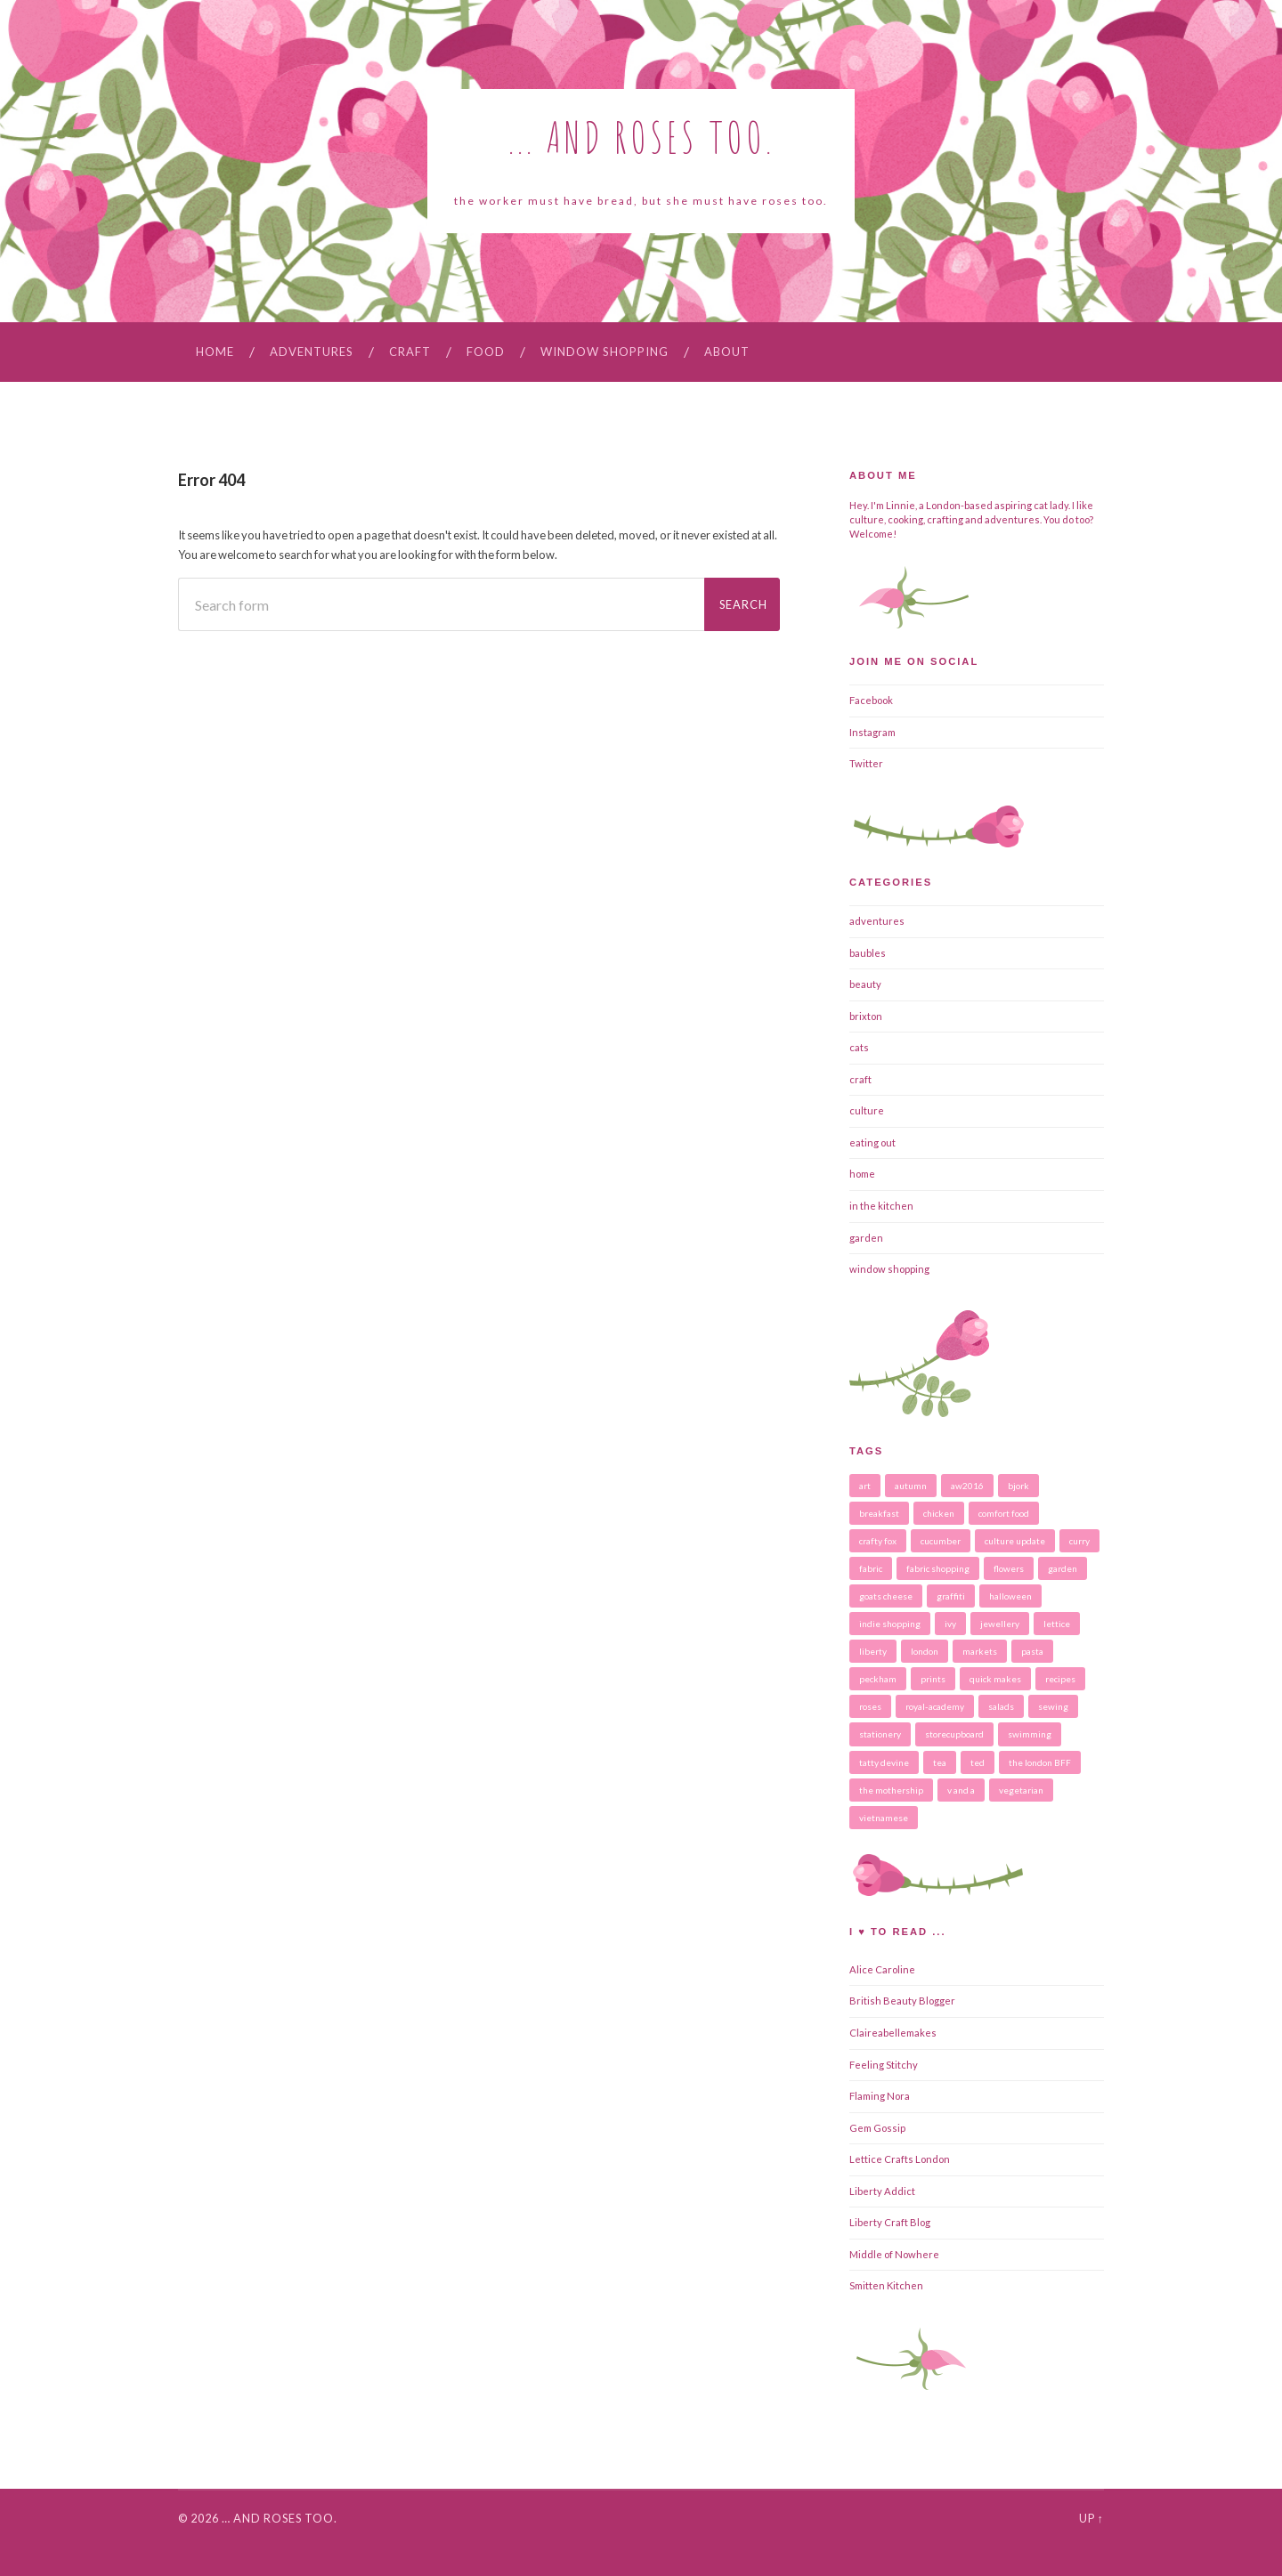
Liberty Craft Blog (889, 2222)
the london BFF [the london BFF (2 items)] (1040, 1762)
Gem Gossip (877, 2128)
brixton (865, 1016)
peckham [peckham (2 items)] (878, 1678)
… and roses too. (279, 2518)
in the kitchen (881, 1205)
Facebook (871, 700)
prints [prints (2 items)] (933, 1678)
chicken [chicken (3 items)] (938, 1513)
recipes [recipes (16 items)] (1060, 1678)
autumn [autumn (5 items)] (911, 1485)
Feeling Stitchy (883, 2064)
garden (866, 1237)
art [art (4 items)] (865, 1485)
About (727, 351)
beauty (865, 984)
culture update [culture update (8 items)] (1015, 1540)
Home (215, 351)
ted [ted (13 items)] (977, 1762)
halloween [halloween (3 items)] (1010, 1596)
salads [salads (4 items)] (1001, 1706)
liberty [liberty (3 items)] (873, 1651)
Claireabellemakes (893, 2032)
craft (410, 351)
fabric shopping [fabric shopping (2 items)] (938, 1568)
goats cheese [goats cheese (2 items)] (886, 1596)
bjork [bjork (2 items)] (1018, 1485)
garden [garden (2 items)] (1062, 1568)
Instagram (872, 732)
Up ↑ (1091, 2518)
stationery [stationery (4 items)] (880, 1734)
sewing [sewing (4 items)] (1053, 1706)
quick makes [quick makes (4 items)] (995, 1678)
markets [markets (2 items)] (979, 1651)
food (486, 351)
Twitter (866, 763)
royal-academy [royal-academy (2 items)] (934, 1706)
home (862, 1173)
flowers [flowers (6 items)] (1009, 1568)
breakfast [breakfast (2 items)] (879, 1513)
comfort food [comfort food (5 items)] (1003, 1513)
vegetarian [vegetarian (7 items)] (1021, 1790)
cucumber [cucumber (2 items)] (941, 1540)
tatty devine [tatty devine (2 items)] (884, 1762)
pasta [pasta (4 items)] (1032, 1651)
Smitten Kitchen (886, 2285)
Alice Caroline (882, 1969)
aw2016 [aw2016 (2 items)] (967, 1485)
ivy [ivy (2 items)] (950, 1623)
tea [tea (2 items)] (939, 1762)
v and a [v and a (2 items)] (961, 1790)
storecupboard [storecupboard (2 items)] (954, 1734)
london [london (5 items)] (924, 1651)
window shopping (604, 351)
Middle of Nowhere (894, 2254)
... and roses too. (641, 136)
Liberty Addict (882, 2191)
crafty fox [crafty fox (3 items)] (878, 1540)
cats (859, 1047)
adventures (311, 351)
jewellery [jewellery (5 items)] (999, 1623)
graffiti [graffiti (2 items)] (951, 1596)
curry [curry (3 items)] (1079, 1540)
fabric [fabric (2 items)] (870, 1568)
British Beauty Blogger (902, 2000)
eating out (872, 1142)
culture (866, 1110)
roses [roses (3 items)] (870, 1706)
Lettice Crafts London (899, 2159)
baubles (867, 953)
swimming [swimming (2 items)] (1029, 1734)
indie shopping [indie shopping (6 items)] (890, 1623)
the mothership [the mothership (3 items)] (891, 1790)
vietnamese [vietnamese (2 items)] (883, 1817)
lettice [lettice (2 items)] (1056, 1623)
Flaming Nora (879, 2096)
